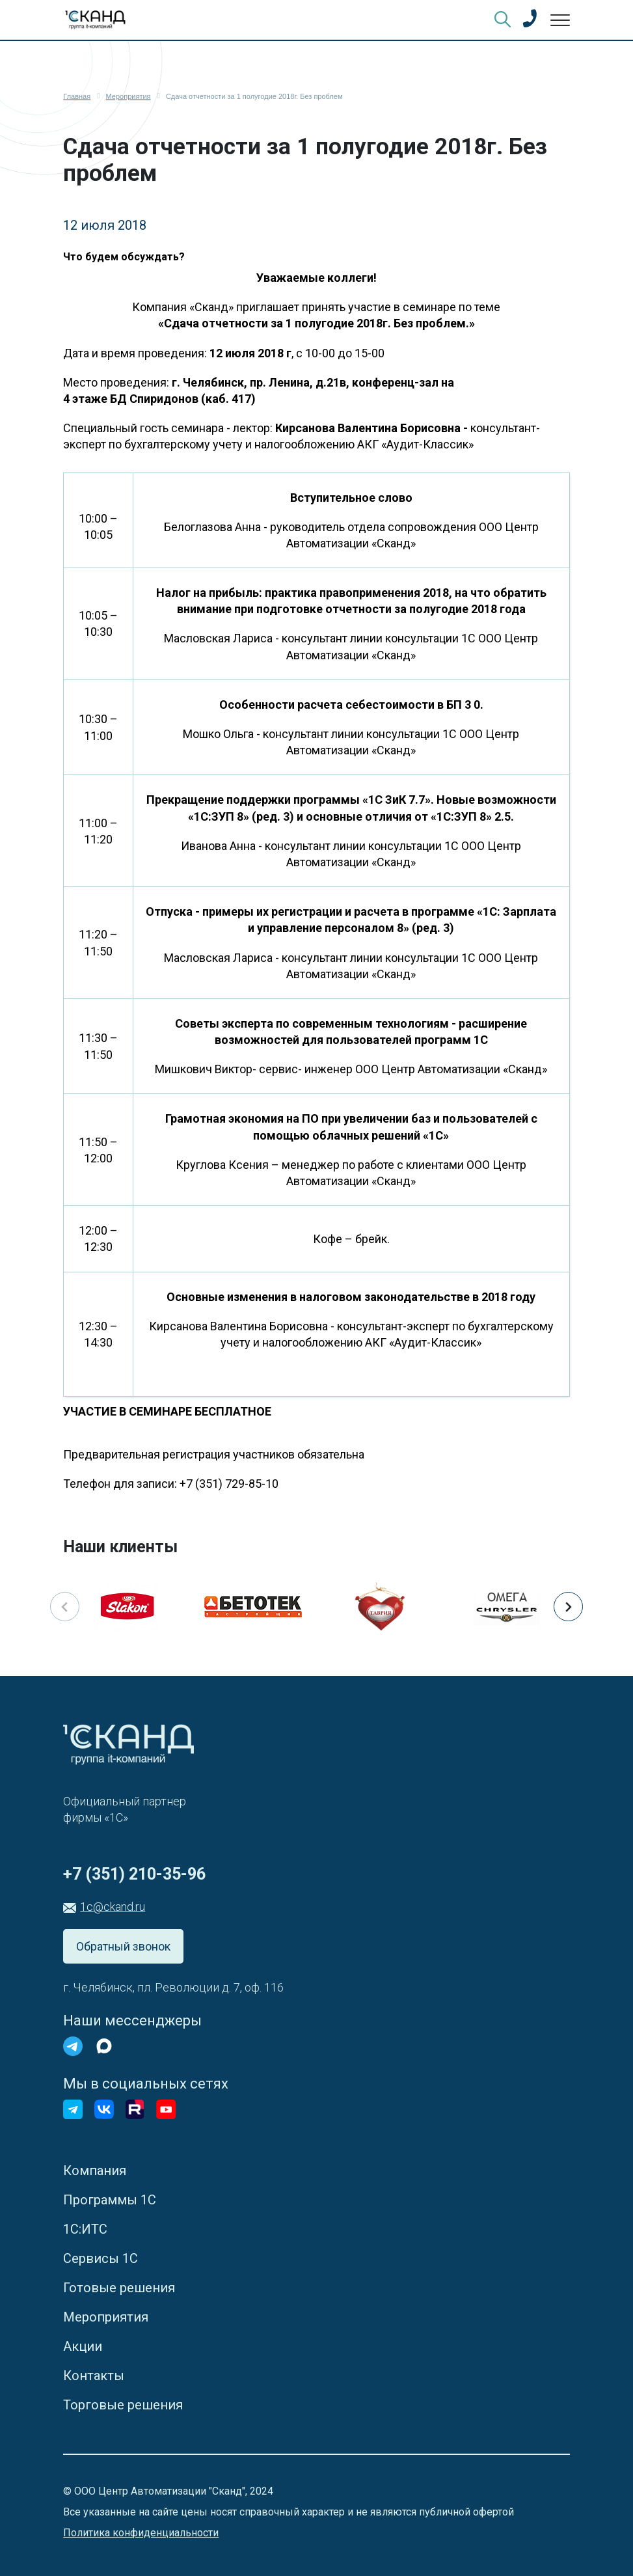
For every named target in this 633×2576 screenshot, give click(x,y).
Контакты (93, 2375)
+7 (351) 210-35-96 (134, 1874)
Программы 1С (109, 2200)
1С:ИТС (85, 2229)
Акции (82, 2346)
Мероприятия (105, 2317)
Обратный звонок (123, 1946)
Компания (94, 2170)
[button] (568, 1606)
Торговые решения (123, 2405)
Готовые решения (119, 2287)
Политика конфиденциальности (141, 2533)
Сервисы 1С (100, 2258)
